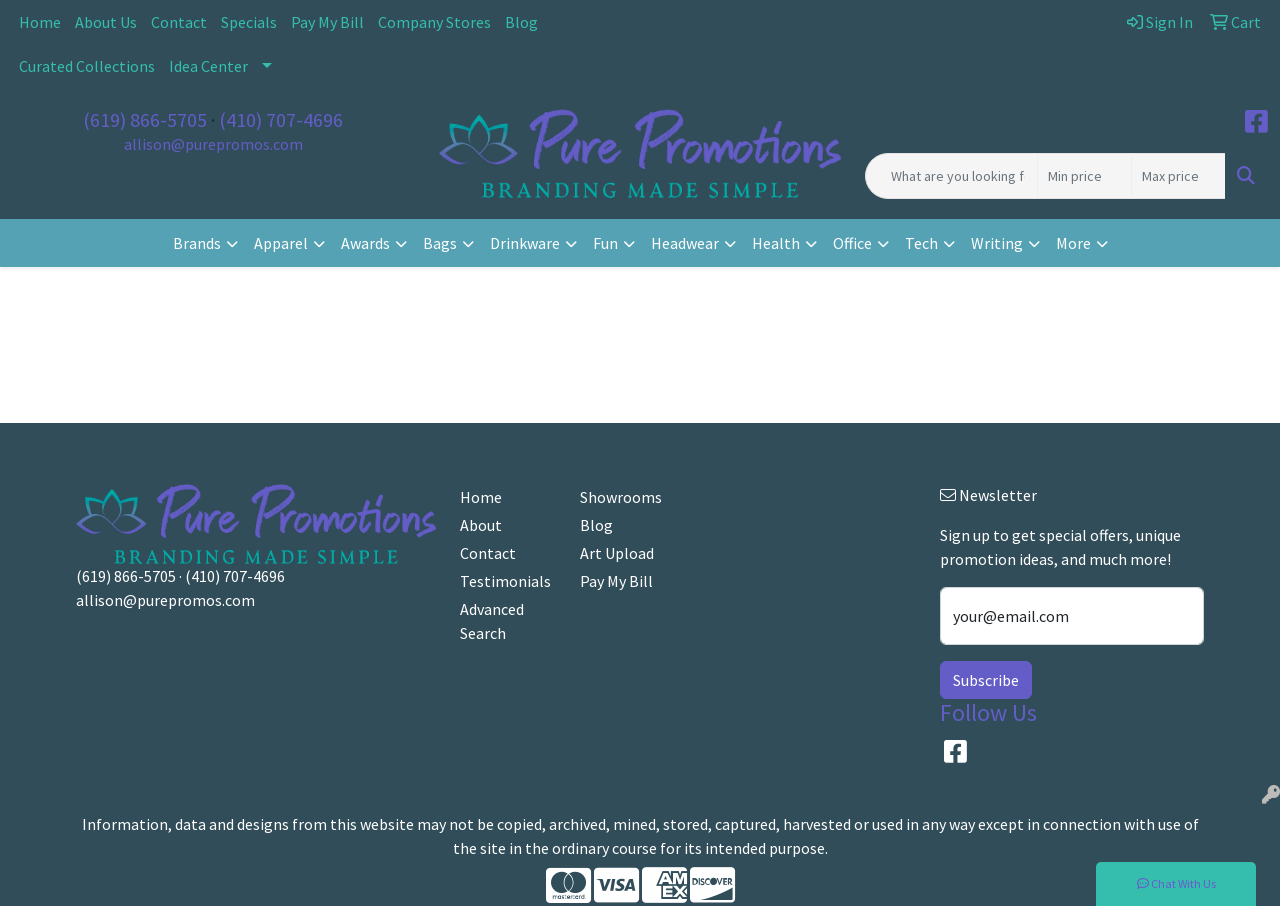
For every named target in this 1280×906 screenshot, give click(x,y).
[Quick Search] (951, 176)
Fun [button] (605, 243)
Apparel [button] (281, 243)
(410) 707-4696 (281, 119)
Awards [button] (365, 243)
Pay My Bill (327, 22)
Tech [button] (921, 243)
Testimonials (505, 581)
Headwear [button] (685, 243)
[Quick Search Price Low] (1084, 176)
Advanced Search (492, 621)
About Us (106, 22)
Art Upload (617, 553)
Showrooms (621, 497)
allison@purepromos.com (213, 144)
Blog (521, 22)
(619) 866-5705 (145, 119)
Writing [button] (997, 243)
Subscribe (986, 680)
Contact (179, 22)
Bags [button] (440, 243)
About (481, 525)
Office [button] (852, 243)
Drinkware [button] (525, 243)
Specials (249, 22)
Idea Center (208, 66)
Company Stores (434, 22)
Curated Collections (87, 66)
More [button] (1073, 243)
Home (40, 22)
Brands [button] (197, 243)
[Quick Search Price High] (1178, 176)
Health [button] (776, 243)
